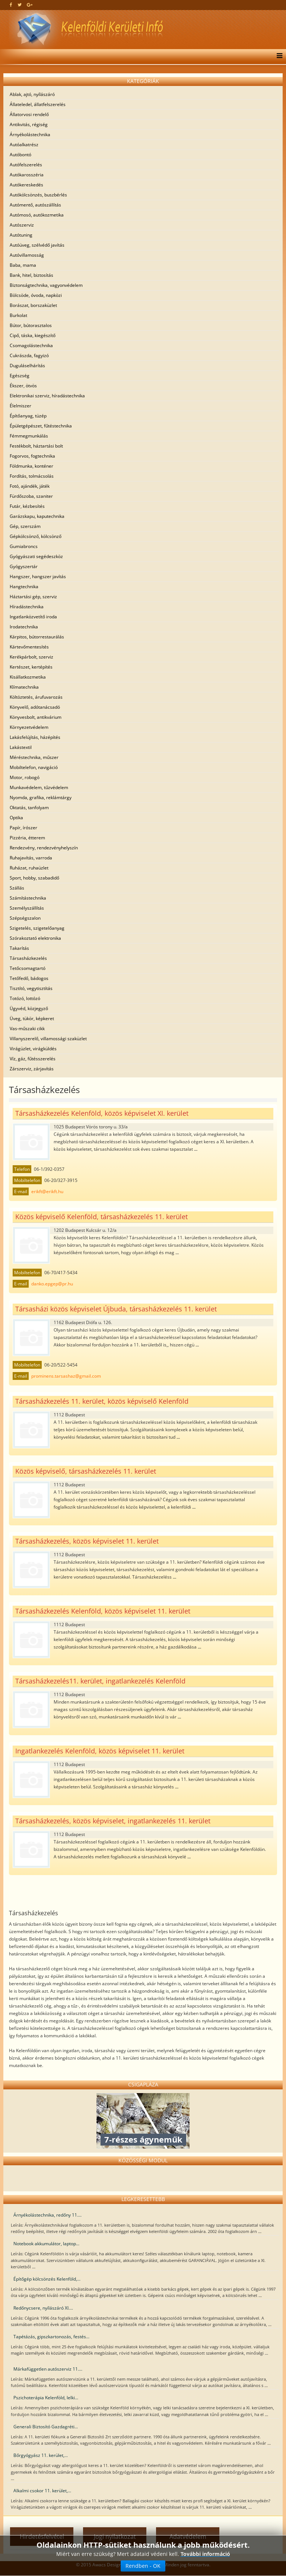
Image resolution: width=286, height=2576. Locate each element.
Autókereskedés (26, 185)
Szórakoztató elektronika (35, 938)
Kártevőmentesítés (29, 647)
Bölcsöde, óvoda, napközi (36, 295)
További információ (205, 2565)
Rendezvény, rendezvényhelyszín (44, 848)
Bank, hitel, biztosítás (31, 275)
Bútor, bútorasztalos (31, 325)
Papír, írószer (23, 827)
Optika (16, 817)
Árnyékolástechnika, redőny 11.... (47, 2215)
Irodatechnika (24, 627)
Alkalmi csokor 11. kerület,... (42, 2490)
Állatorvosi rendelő (29, 114)
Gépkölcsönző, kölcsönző (35, 536)
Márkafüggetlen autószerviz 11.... (47, 2369)
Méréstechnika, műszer (34, 757)
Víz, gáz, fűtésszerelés (32, 1058)
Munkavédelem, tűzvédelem (39, 787)
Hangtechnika (24, 586)
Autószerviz (22, 225)
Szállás (17, 888)
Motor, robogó (24, 777)
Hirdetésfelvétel (42, 2536)
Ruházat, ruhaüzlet (29, 868)
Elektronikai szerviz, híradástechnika (47, 396)
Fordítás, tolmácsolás (32, 476)
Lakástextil (21, 747)
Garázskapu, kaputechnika (37, 516)
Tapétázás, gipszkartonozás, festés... (51, 2336)
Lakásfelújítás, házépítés (35, 737)
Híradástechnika (27, 606)
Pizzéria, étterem (27, 837)
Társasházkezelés (28, 958)
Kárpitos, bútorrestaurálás (37, 637)
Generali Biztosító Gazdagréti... (45, 2426)
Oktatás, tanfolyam (29, 807)
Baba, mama (23, 265)
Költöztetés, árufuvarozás (36, 697)
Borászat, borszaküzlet (33, 305)
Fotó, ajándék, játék (30, 486)
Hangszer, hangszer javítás (38, 576)
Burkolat (18, 315)
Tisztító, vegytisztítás (31, 988)
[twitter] (20, 4)
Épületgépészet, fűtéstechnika (41, 426)
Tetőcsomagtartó (27, 968)
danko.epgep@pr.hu (52, 1284)
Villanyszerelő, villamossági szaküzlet (48, 1038)
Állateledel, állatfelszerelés (38, 104)
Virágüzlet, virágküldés (33, 1048)
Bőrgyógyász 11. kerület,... (40, 2455)
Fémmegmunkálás (29, 436)
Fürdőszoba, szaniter (31, 496)
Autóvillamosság (27, 255)
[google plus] (29, 4)
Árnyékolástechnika (30, 134)
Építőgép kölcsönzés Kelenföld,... (46, 2279)
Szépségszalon (25, 918)
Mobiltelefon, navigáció (34, 767)
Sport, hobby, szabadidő (34, 878)
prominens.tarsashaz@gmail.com (66, 1376)
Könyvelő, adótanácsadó (35, 707)
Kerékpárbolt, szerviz (31, 657)
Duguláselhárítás (27, 365)
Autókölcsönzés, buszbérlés (38, 195)
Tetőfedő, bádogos (29, 978)
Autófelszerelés (26, 164)
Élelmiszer (20, 406)
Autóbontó (20, 154)
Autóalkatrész (24, 144)
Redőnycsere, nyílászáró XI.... (43, 2308)
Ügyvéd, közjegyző (29, 1008)
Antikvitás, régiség (29, 124)
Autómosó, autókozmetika (37, 215)
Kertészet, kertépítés (31, 667)
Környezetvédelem (29, 727)
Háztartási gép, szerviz (33, 596)
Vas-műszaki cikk (27, 1028)
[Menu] (277, 56)
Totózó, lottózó (25, 998)
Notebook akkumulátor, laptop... (46, 2243)
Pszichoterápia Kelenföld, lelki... (45, 2397)
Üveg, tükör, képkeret (32, 1018)
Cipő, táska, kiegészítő (32, 335)
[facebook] (11, 4)
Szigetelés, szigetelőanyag (37, 928)
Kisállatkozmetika (28, 677)
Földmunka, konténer (31, 466)
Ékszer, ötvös (23, 385)
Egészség (19, 375)
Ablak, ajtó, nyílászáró (32, 94)
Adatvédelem (187, 2536)
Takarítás (19, 948)
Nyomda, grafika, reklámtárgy (41, 797)
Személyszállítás (27, 908)
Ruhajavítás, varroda (31, 858)
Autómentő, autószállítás (35, 205)
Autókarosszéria (27, 175)
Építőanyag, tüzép (28, 416)
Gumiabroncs (24, 546)
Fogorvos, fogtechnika (32, 456)
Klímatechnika (24, 687)
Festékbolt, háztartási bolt (36, 446)
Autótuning (21, 235)
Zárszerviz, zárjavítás (32, 1069)
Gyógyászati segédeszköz (36, 556)
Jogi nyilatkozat (115, 2536)
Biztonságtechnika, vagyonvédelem (46, 285)
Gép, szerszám (25, 526)
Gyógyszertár (24, 566)
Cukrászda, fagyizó (29, 355)
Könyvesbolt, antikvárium (35, 717)
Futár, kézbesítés (27, 506)
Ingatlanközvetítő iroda (33, 616)
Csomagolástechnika (31, 345)
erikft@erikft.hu (47, 1191)
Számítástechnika (28, 898)
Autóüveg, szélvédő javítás (37, 245)
